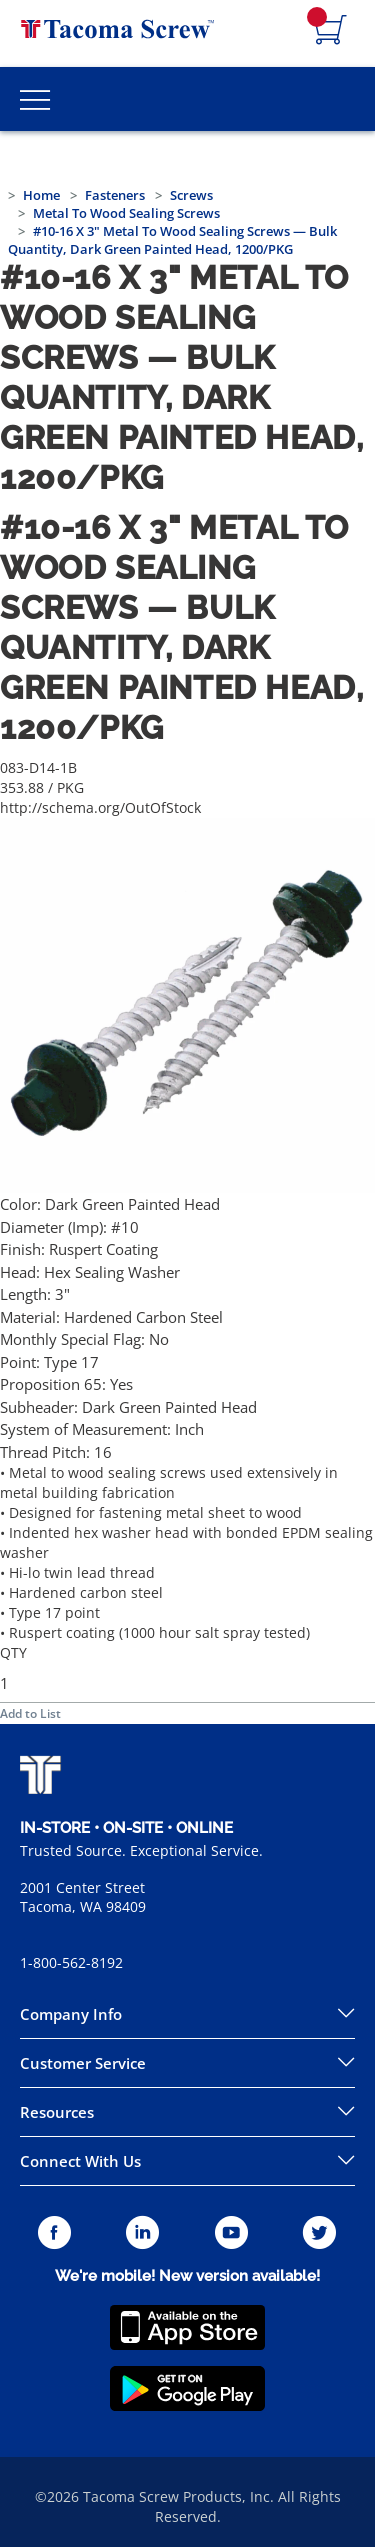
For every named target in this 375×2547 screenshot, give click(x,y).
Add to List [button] (30, 1713)
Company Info (71, 2014)
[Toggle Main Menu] (35, 99)
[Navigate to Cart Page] (331, 31)
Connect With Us (80, 2161)
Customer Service (83, 2063)
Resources (57, 2112)
